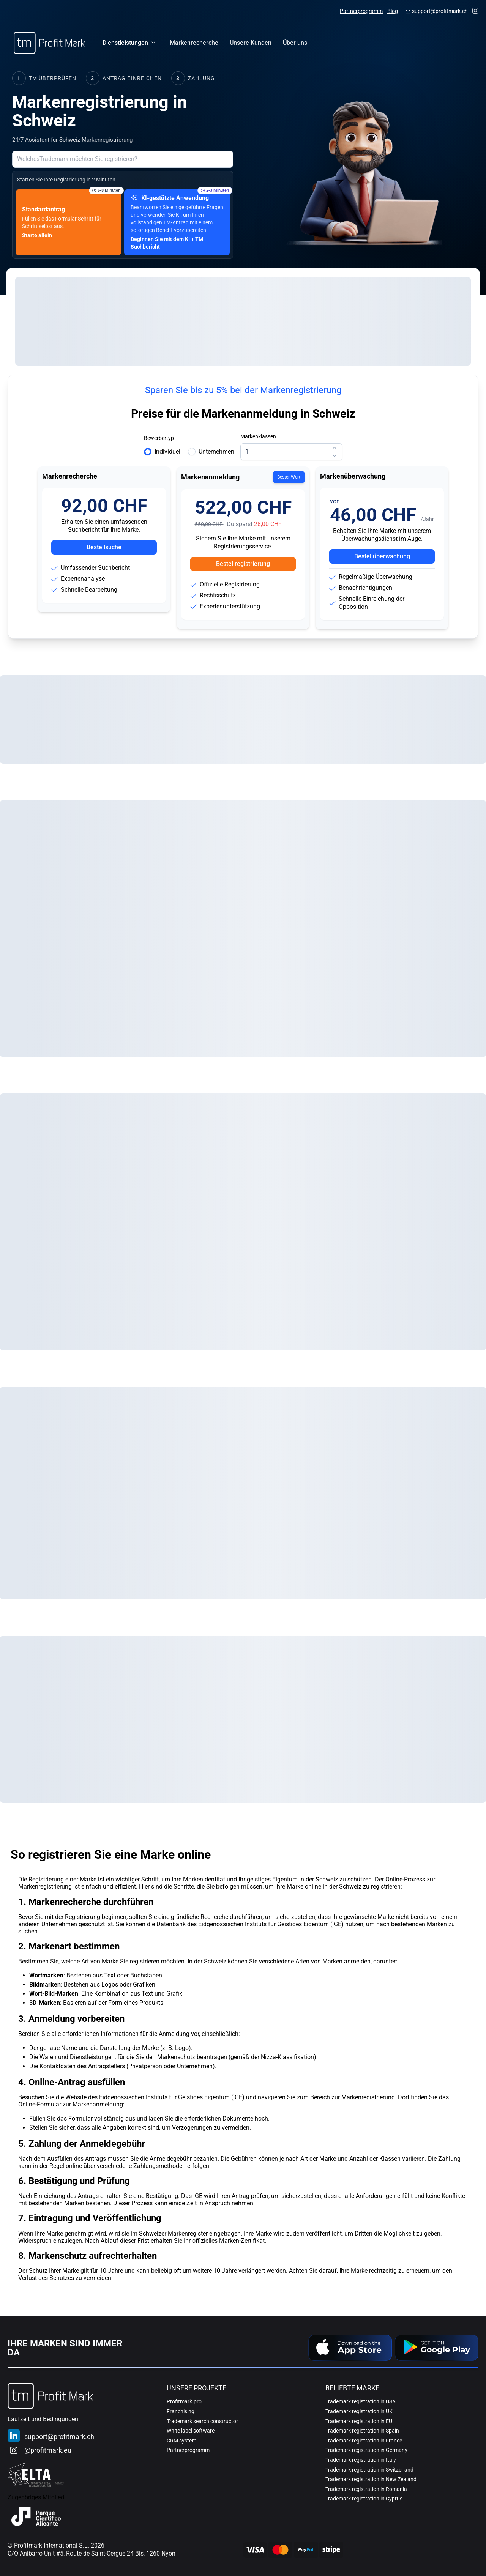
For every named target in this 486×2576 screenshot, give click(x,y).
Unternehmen (216, 451)
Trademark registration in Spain (362, 2431)
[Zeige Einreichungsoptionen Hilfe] (225, 159)
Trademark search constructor (202, 2421)
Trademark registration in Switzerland (369, 2470)
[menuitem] (194, 43)
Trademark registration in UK (359, 2411)
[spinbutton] (291, 451)
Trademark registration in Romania (366, 2489)
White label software (191, 2431)
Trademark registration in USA (360, 2401)
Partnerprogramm (361, 11)
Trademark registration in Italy (360, 2460)
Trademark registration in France (363, 2440)
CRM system (181, 2440)
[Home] (49, 43)
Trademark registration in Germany (366, 2450)
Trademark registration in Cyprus (363, 2499)
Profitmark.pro (184, 2401)
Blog (392, 11)
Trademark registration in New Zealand (371, 2479)
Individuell (168, 451)
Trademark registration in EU (358, 2421)
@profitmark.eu (47, 2450)
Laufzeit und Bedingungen (43, 2419)
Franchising (180, 2411)
